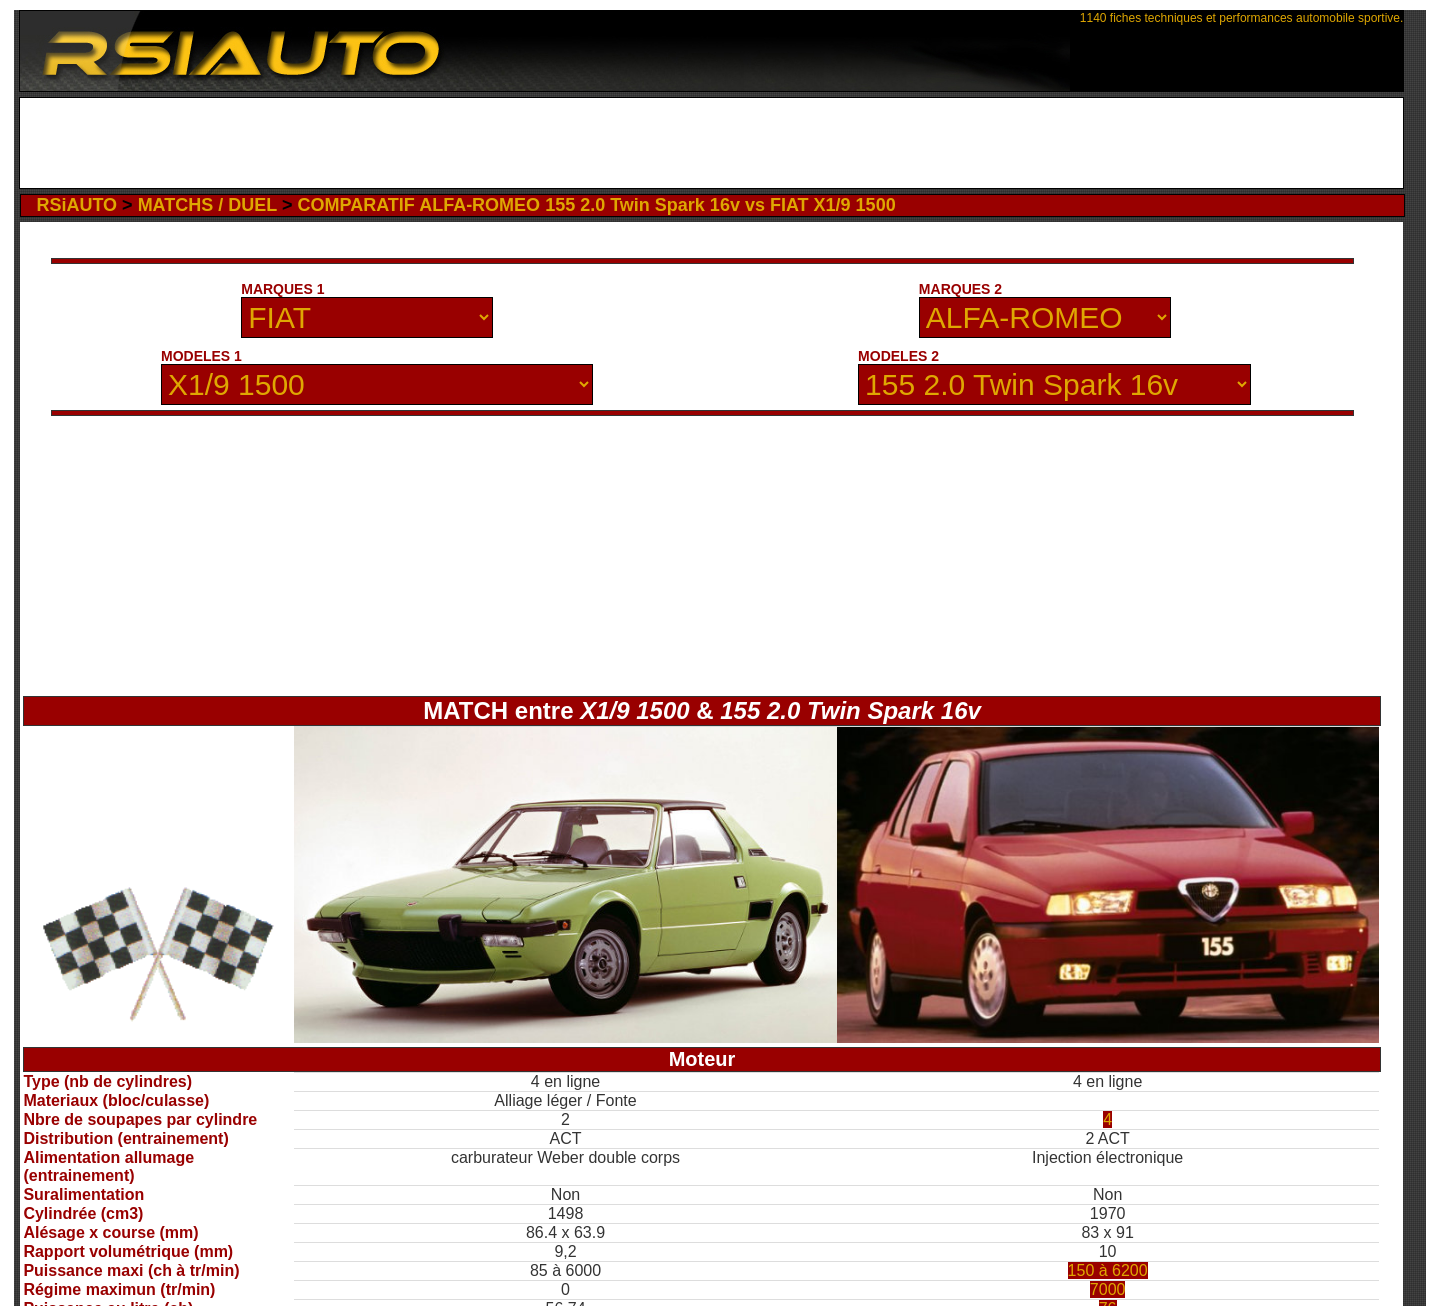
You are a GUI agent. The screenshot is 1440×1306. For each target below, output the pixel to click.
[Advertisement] (711, 143)
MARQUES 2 (960, 289)
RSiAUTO (76, 205)
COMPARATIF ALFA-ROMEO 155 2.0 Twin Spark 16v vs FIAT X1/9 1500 (596, 205)
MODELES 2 (898, 356)
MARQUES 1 (282, 289)
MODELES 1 (201, 356)
